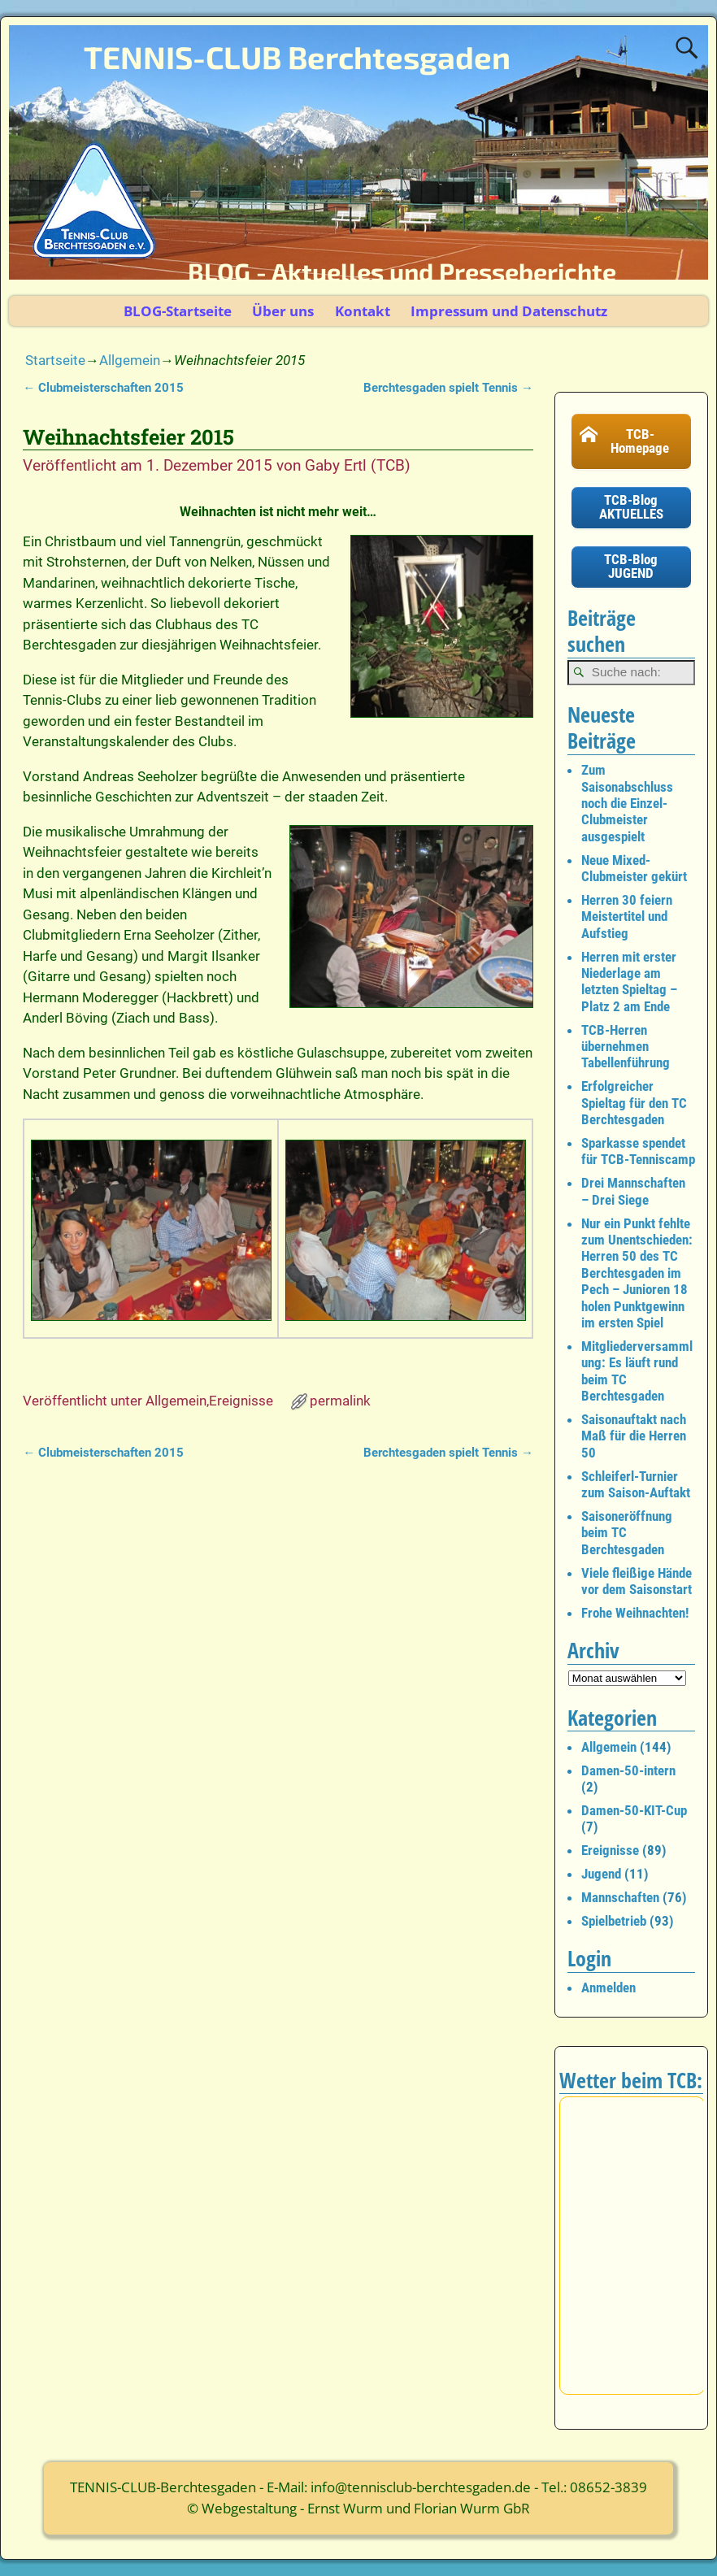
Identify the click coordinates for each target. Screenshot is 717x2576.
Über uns (283, 311)
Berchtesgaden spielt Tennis (448, 387)
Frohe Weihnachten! (635, 1613)
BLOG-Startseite (178, 311)
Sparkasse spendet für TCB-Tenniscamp (638, 1151)
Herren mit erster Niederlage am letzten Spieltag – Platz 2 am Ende (629, 981)
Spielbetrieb (613, 1921)
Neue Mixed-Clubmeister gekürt (634, 868)
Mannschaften (620, 1897)
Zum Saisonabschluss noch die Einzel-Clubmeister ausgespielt (627, 803)
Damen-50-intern (628, 1770)
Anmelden (608, 1987)
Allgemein (129, 360)
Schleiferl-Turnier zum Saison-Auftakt (635, 1484)
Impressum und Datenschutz (509, 311)
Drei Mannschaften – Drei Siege (633, 1191)
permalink (340, 1400)
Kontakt (362, 311)
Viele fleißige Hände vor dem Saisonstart (636, 1581)
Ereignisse (241, 1400)
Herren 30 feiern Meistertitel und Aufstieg (626, 916)
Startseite (55, 360)
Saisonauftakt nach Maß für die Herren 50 (633, 1436)
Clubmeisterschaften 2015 (103, 387)
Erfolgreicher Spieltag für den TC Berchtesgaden (634, 1102)
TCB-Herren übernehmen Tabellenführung (625, 1046)
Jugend (601, 1874)
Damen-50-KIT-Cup (634, 1810)
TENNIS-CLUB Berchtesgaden (297, 57)
